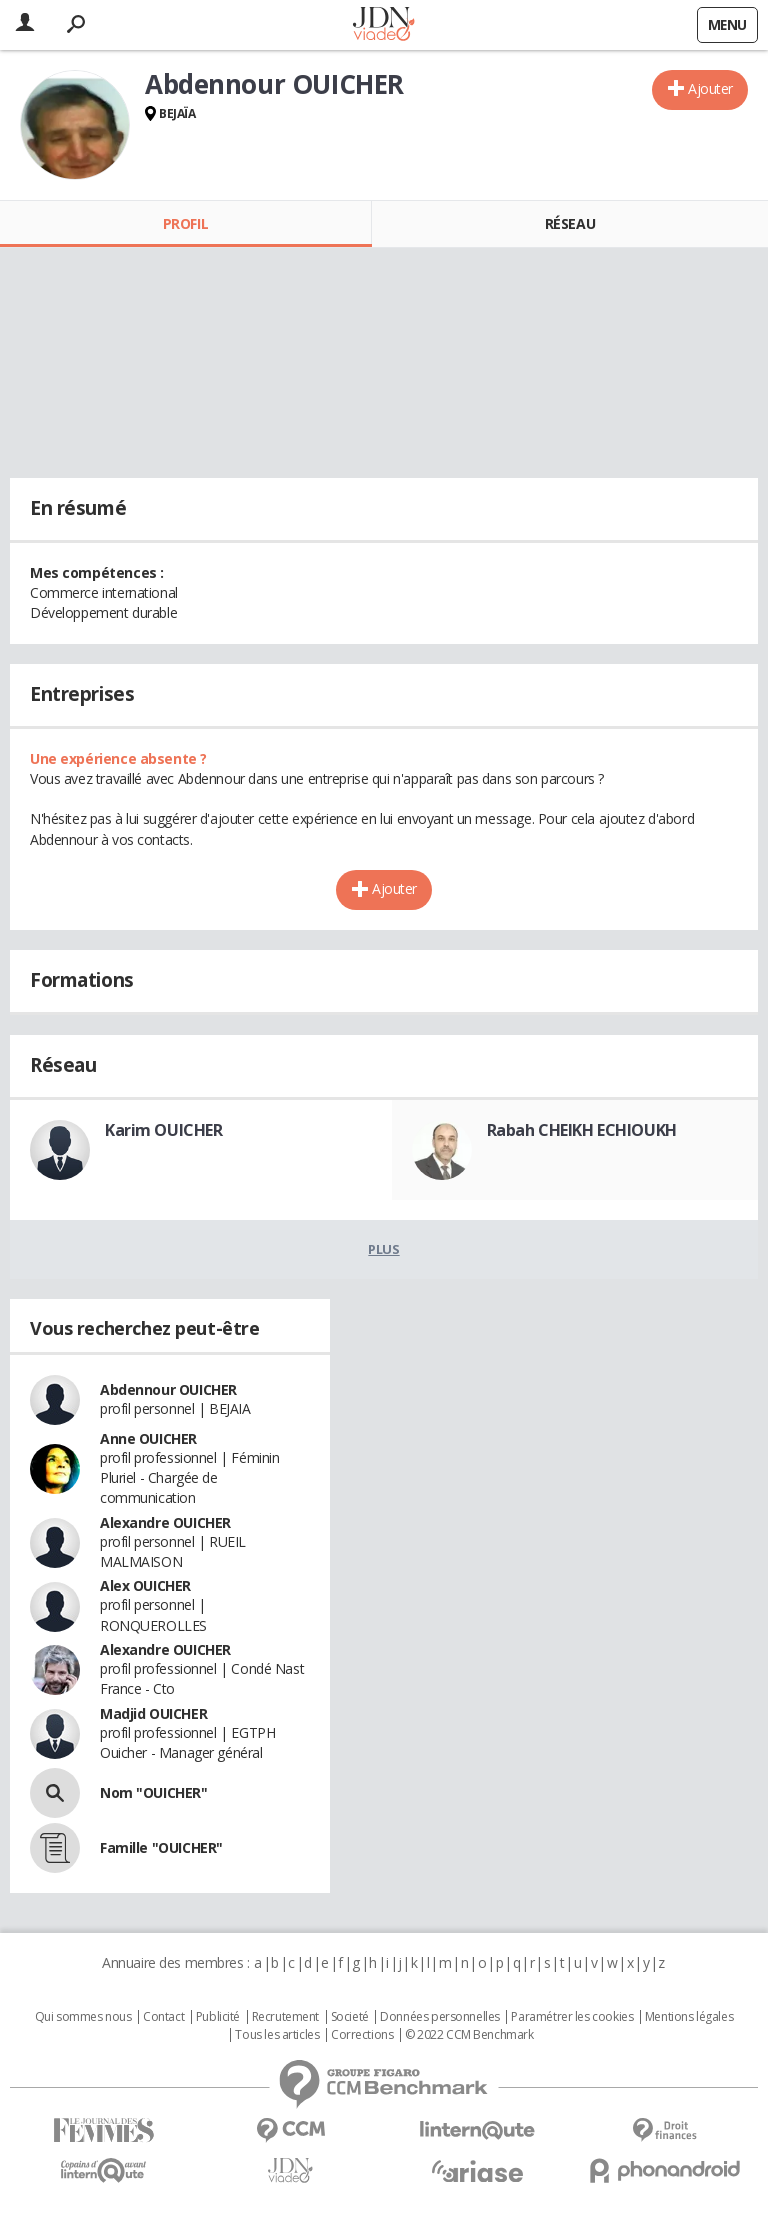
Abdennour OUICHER (168, 1389)
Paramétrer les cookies (572, 2017)
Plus (383, 1249)
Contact (163, 2017)
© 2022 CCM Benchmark (469, 2035)
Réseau (570, 223)
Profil (185, 223)
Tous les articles (277, 2035)
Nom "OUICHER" (154, 1792)
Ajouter (710, 88)
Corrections (362, 2035)
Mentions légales (689, 2017)
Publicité (218, 2017)
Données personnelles (440, 2017)
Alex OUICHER (145, 1585)
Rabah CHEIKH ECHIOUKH (582, 1130)
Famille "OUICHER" (161, 1847)
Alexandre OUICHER (165, 1522)
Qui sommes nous (83, 2017)
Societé (350, 2017)
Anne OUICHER (148, 1438)
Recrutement (285, 2017)
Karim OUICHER (164, 1130)
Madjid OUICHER (153, 1713)
